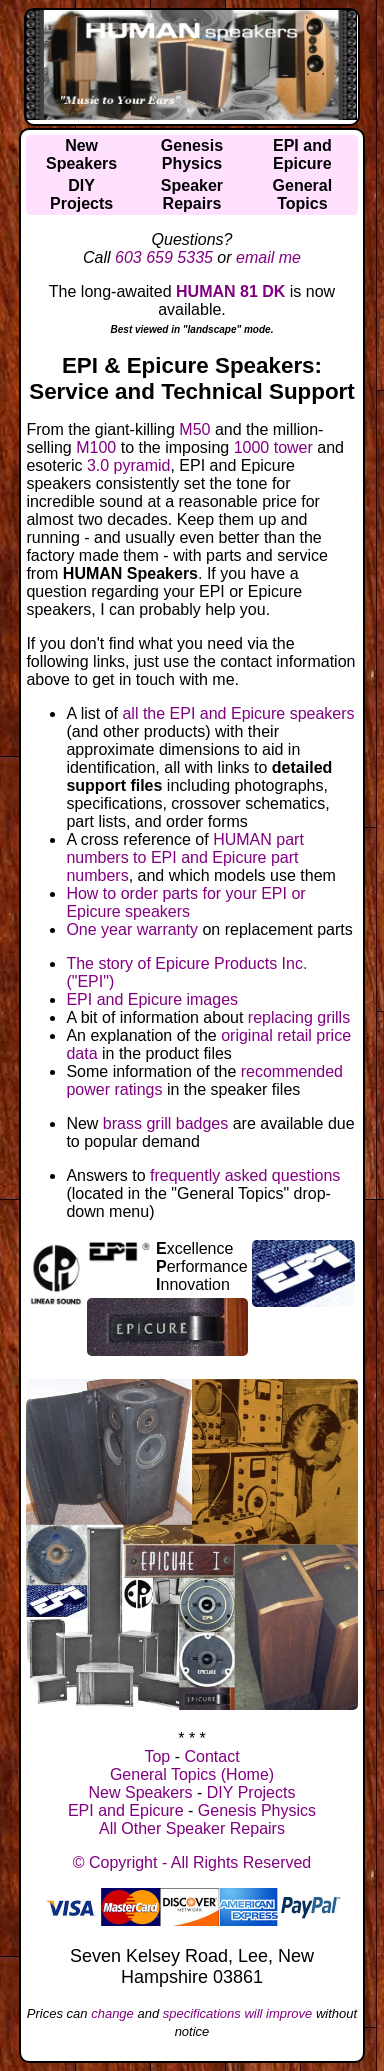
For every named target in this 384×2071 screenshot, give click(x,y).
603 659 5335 (164, 257)
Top (157, 1756)
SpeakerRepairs (192, 194)
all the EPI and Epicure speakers (238, 713)
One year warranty (132, 929)
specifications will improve (238, 2013)
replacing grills (299, 1017)
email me (268, 257)
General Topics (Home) (192, 1774)
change (112, 2013)
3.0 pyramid (129, 465)
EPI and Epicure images (152, 999)
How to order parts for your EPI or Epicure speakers (185, 902)
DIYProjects (81, 194)
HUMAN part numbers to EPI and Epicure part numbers (184, 857)
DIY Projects (251, 1792)
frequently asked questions (245, 1175)
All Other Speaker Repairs (192, 1828)
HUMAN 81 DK (230, 291)
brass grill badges (165, 1123)
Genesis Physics (257, 1810)
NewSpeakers (81, 154)
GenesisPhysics (192, 154)
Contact (211, 1756)
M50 (194, 429)
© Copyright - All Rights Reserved (192, 1862)
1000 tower (273, 447)
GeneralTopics (303, 194)
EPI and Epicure (126, 1810)
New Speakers (141, 1792)
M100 (96, 447)
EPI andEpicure (302, 154)
